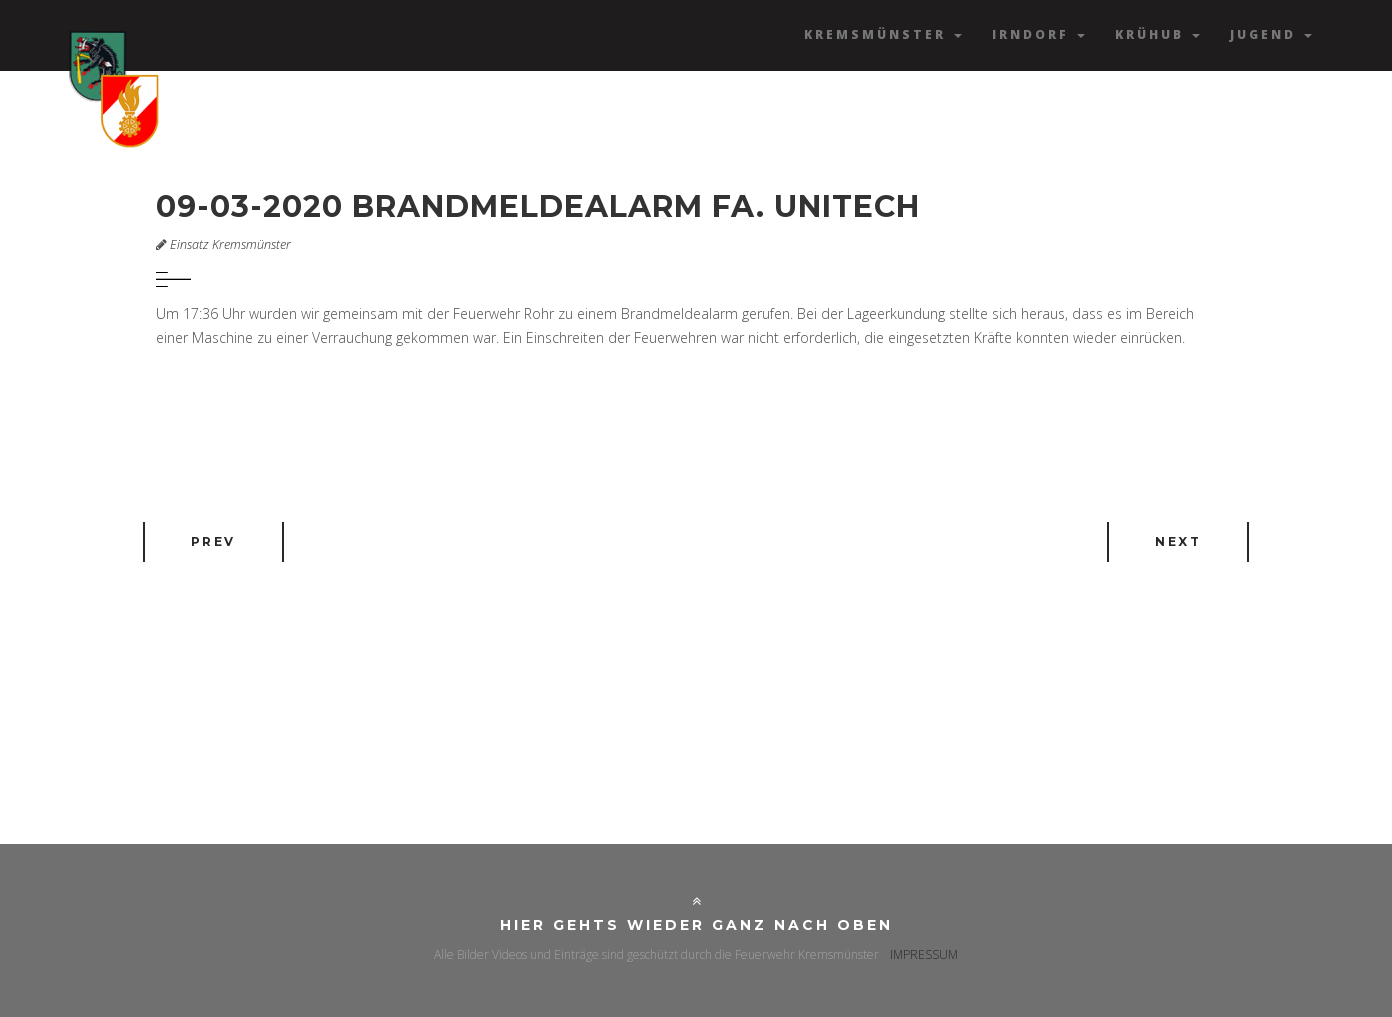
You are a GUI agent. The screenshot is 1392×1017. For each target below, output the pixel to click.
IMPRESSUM (924, 954)
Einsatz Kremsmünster (230, 244)
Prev (213, 541)
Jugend (1271, 34)
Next (1178, 541)
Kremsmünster (883, 34)
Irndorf (1038, 34)
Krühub (1157, 34)
